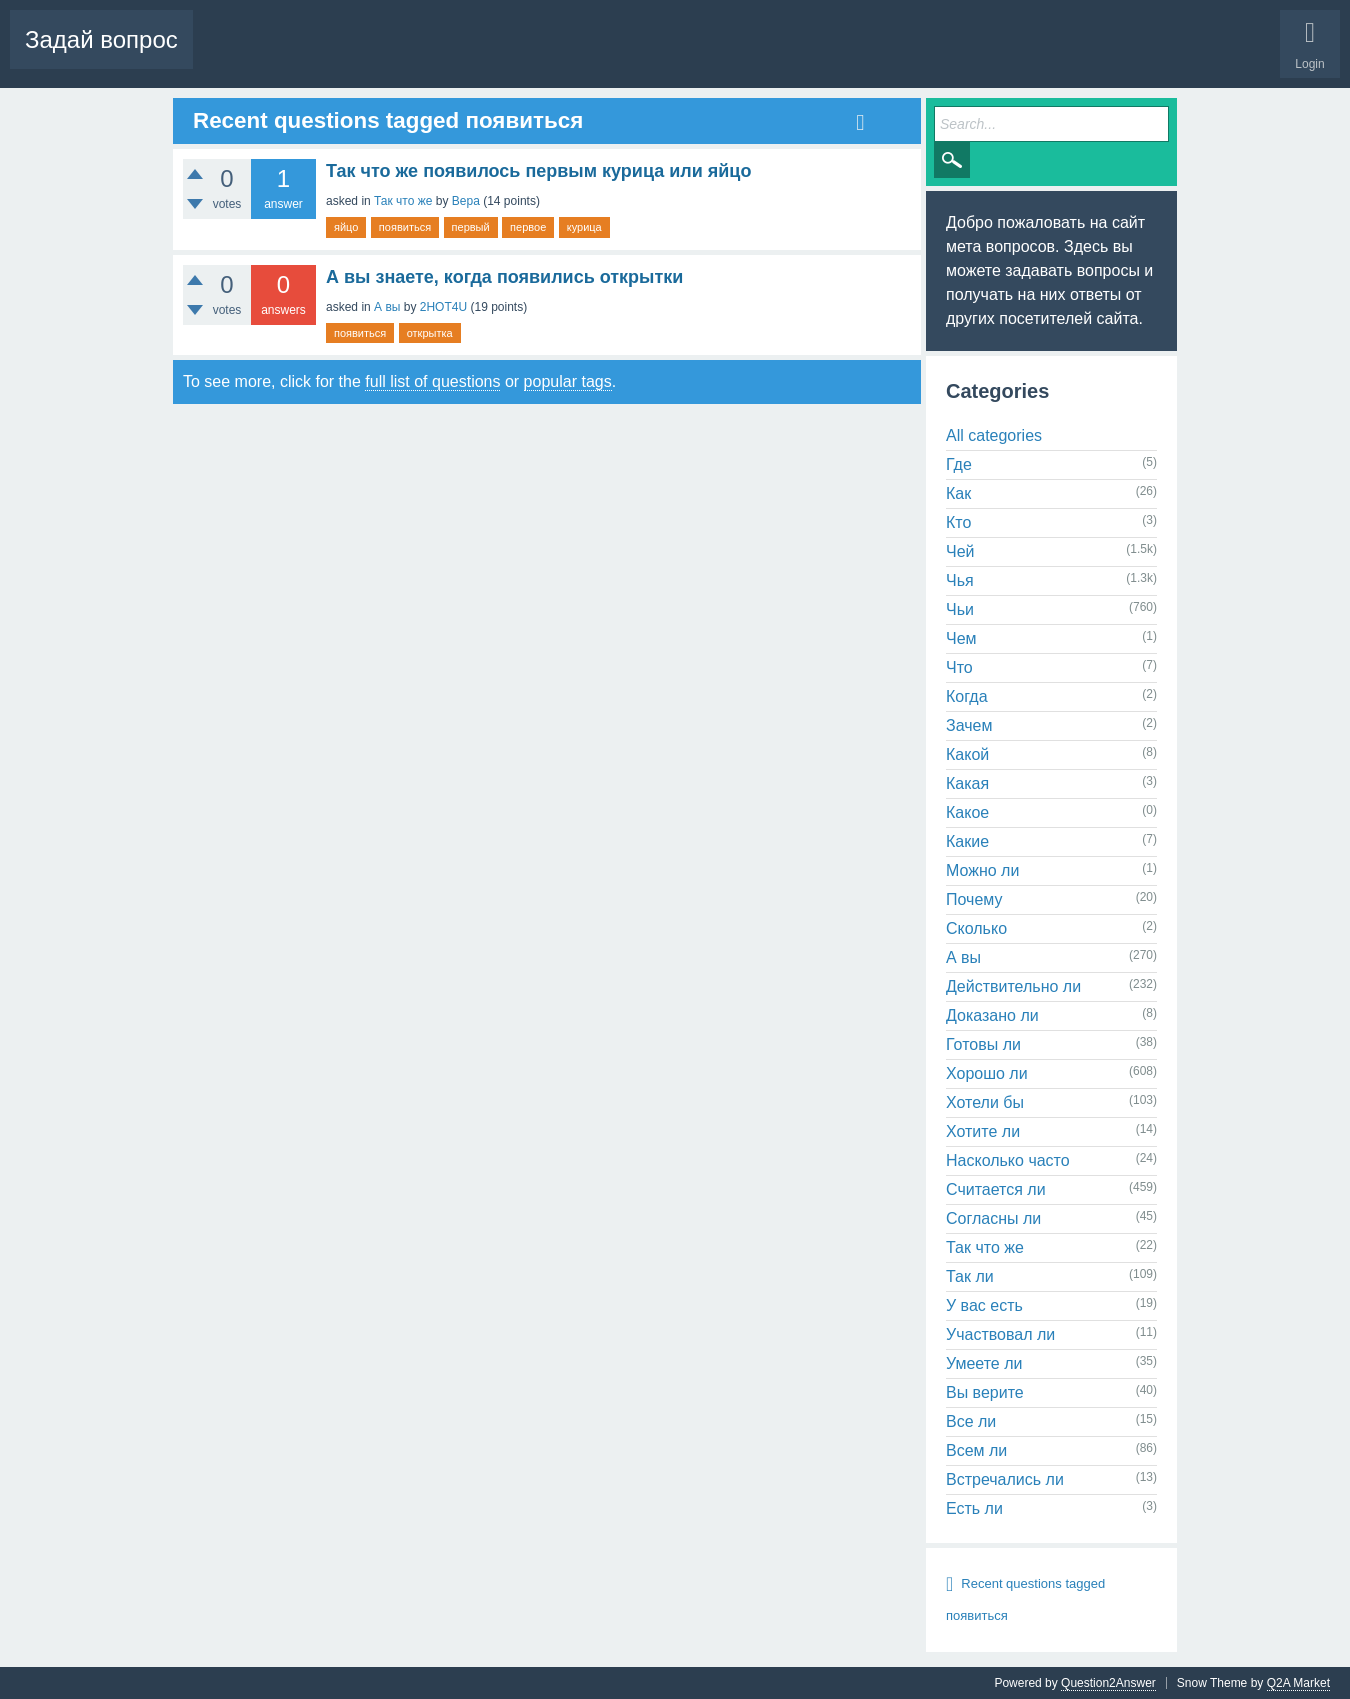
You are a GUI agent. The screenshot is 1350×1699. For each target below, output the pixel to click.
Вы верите (985, 1392)
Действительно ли (1013, 986)
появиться (405, 227)
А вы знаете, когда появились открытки (504, 277)
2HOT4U (443, 307)
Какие (967, 841)
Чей (960, 551)
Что (959, 667)
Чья (960, 580)
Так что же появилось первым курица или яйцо (538, 171)
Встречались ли (1005, 1479)
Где (959, 464)
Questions (235, 55)
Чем (961, 638)
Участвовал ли (1000, 1334)
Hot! (304, 55)
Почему (974, 899)
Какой (967, 754)
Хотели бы (985, 1102)
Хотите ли (983, 1131)
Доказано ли (992, 1015)
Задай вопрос (101, 39)
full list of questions (432, 381)
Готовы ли (983, 1044)
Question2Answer (1108, 1683)
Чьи (960, 609)
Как (958, 493)
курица (584, 227)
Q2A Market (1298, 1683)
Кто (958, 522)
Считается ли (996, 1189)
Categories (527, 55)
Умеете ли (984, 1363)
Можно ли (982, 870)
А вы (387, 307)
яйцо (346, 227)
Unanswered (380, 55)
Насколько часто (1008, 1160)
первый (471, 227)
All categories (994, 435)
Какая (967, 783)
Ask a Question (620, 55)
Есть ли (974, 1508)
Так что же (403, 201)
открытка (430, 333)
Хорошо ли (987, 1073)
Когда (967, 696)
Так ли (970, 1276)
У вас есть (984, 1305)
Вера (466, 201)
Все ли (971, 1421)
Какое (967, 812)
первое (528, 227)
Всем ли (976, 1450)
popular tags (568, 381)
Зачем (969, 725)
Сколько (976, 928)
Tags (457, 55)
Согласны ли (993, 1218)
